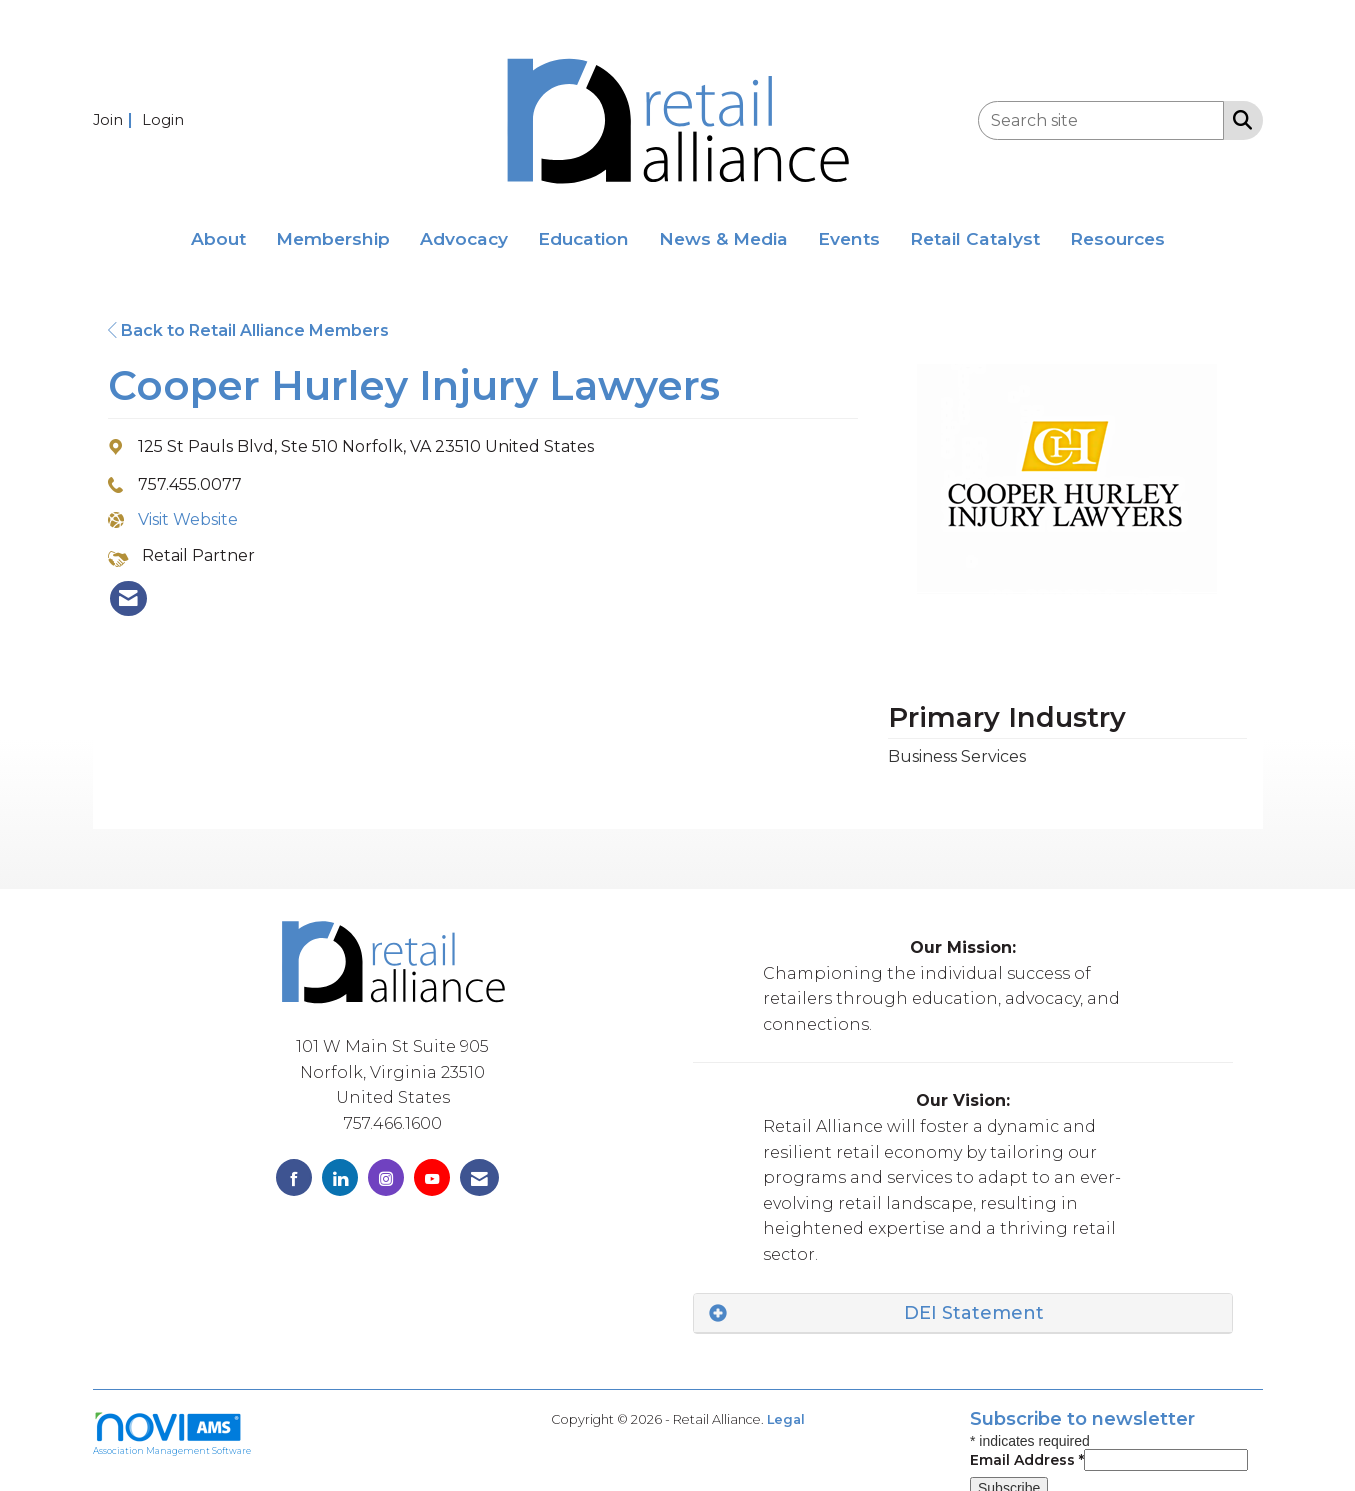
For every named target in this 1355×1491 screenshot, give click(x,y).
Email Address (1027, 1460)
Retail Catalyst (975, 238)
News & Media (723, 238)
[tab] (963, 1313)
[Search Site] (1238, 119)
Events (849, 238)
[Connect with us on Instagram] (386, 1177)
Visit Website (188, 519)
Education (583, 238)
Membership (333, 238)
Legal (786, 1419)
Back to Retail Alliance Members (248, 330)
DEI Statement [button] (974, 1313)
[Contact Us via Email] (479, 1177)
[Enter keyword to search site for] (1101, 120)
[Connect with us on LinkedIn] (340, 1177)
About (218, 238)
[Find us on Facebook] (294, 1177)
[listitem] (115, 119)
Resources (1117, 238)
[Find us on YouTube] (432, 1177)
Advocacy (464, 238)
